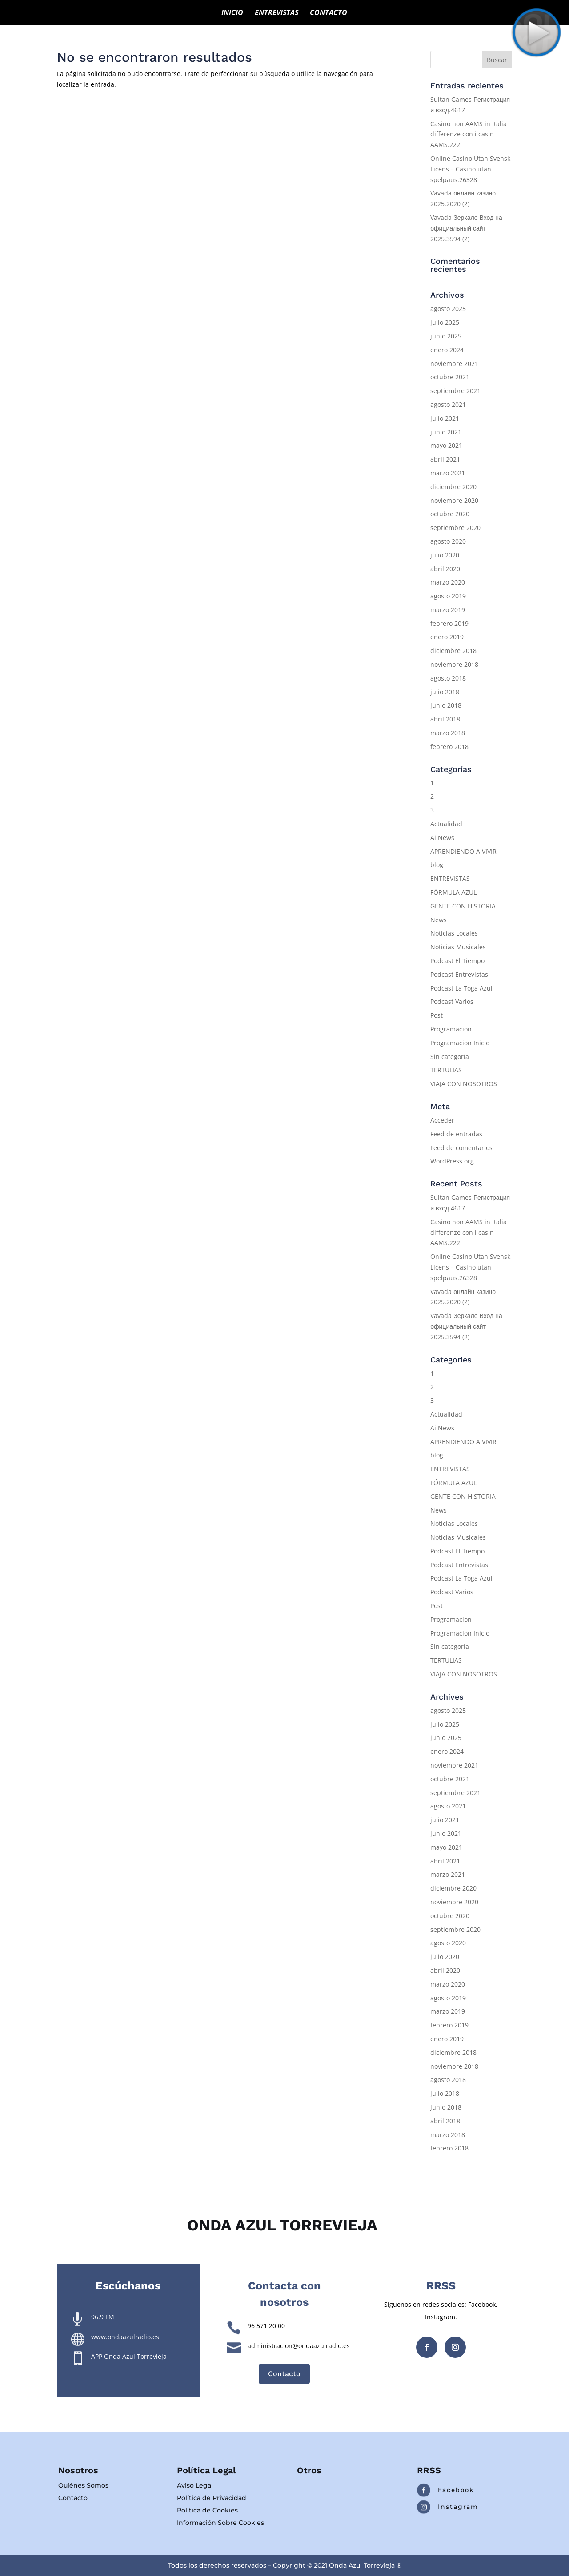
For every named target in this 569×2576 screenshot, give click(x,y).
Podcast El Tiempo (457, 960)
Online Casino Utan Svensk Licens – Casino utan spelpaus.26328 (470, 169)
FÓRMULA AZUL (453, 892)
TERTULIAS (446, 1070)
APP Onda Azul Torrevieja (129, 2356)
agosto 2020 (448, 541)
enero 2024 (447, 350)
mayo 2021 (446, 445)
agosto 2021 (448, 404)
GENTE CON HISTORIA (463, 906)
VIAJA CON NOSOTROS (463, 1083)
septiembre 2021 (455, 390)
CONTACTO (328, 13)
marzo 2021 (447, 473)
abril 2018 (445, 719)
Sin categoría (449, 1056)
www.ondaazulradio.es (125, 2337)
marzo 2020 (447, 582)
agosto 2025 (448, 308)
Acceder (442, 1120)
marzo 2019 (447, 609)
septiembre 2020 (455, 527)
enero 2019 (447, 637)
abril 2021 (445, 459)
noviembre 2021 (454, 363)
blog (436, 864)
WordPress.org (452, 1161)
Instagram (458, 2507)
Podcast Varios (451, 1001)
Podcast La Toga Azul (461, 988)
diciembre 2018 (453, 650)
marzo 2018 (447, 733)
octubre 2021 (449, 377)
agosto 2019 (448, 596)
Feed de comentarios (461, 1147)
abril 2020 (445, 569)
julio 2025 (444, 322)
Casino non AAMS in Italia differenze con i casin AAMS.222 (468, 134)
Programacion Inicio (459, 1043)
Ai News (442, 837)
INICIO (232, 13)
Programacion (451, 1029)
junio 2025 (445, 336)
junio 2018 (445, 705)
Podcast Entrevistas (459, 974)
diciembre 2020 (453, 486)
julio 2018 (444, 692)
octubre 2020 (449, 514)
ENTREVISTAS (276, 13)
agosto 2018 (448, 678)
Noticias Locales (454, 933)
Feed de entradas (456, 1134)
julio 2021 (444, 418)
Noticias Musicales (458, 947)
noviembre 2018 (454, 664)
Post (436, 1015)
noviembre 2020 (454, 500)
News (438, 920)
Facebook (456, 2489)
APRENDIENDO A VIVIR (463, 851)
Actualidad (446, 824)
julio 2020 (444, 555)
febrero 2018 (449, 746)
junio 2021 (445, 432)
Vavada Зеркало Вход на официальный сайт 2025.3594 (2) (466, 228)
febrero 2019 (449, 623)
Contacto (284, 2373)
